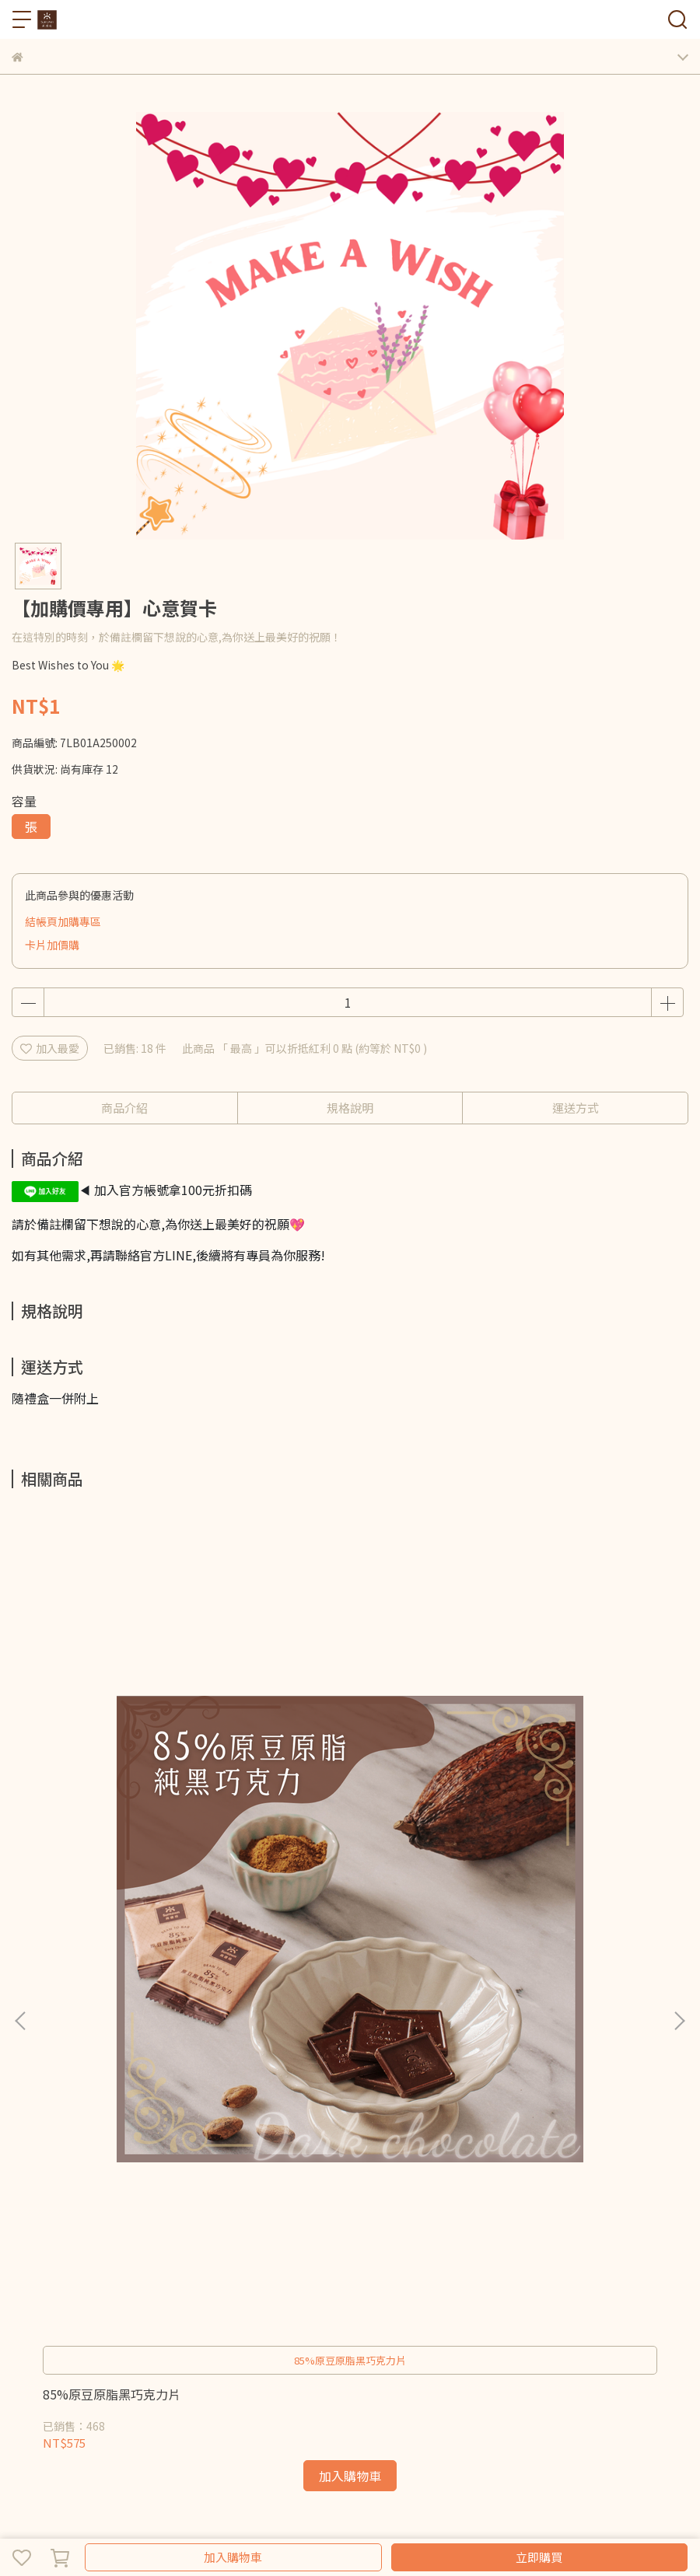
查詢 (22, 2198)
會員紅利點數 (125, 2198)
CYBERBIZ (338, 2517)
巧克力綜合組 (44, 2261)
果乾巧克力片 (190, 2261)
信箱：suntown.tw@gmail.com (92, 2087)
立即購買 (539, 2557)
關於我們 (63, 2198)
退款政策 (239, 2198)
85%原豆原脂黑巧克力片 (111, 1821)
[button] (679, 1734)
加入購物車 (233, 2557)
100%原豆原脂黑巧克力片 (545, 1821)
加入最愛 (49, 1048)
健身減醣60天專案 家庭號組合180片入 (341, 1828)
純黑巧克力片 (117, 2261)
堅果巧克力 (258, 2261)
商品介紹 (124, 1107)
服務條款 (341, 2198)
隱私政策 (290, 2198)
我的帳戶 (187, 2198)
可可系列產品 (326, 2261)
